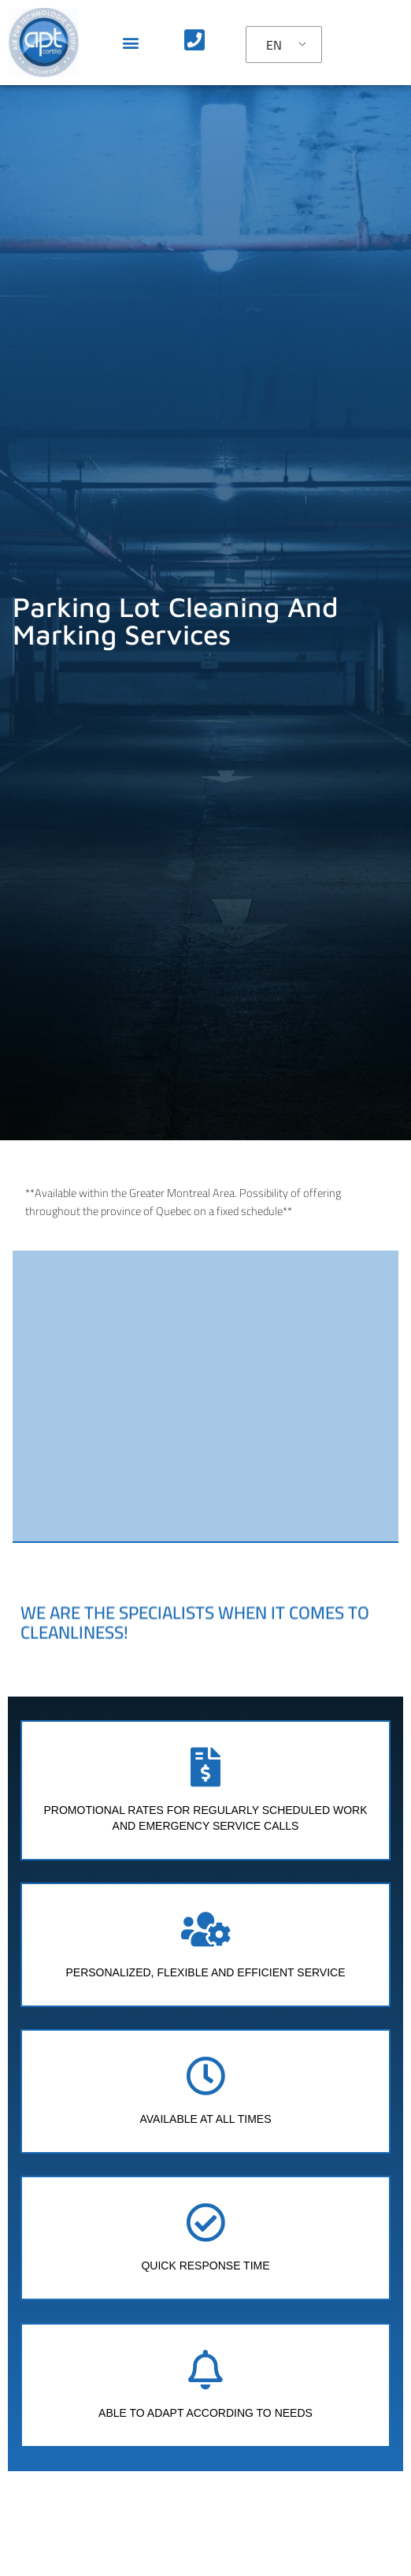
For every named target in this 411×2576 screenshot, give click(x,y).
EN (274, 45)
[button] (131, 42)
